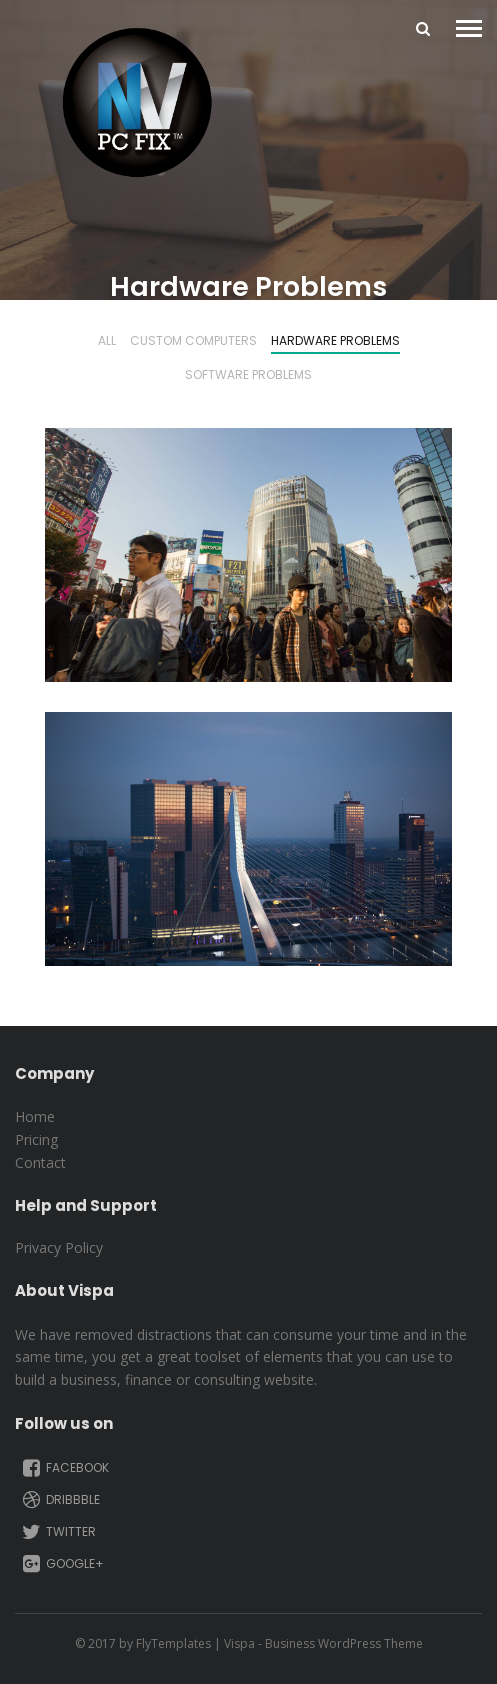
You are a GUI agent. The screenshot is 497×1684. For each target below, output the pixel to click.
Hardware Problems (335, 342)
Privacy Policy (59, 1247)
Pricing (36, 1139)
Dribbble (59, 1500)
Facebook (64, 1468)
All (107, 342)
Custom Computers (193, 342)
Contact (40, 1162)
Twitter (57, 1532)
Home (35, 1116)
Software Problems (248, 376)
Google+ (61, 1564)
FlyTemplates (173, 1643)
